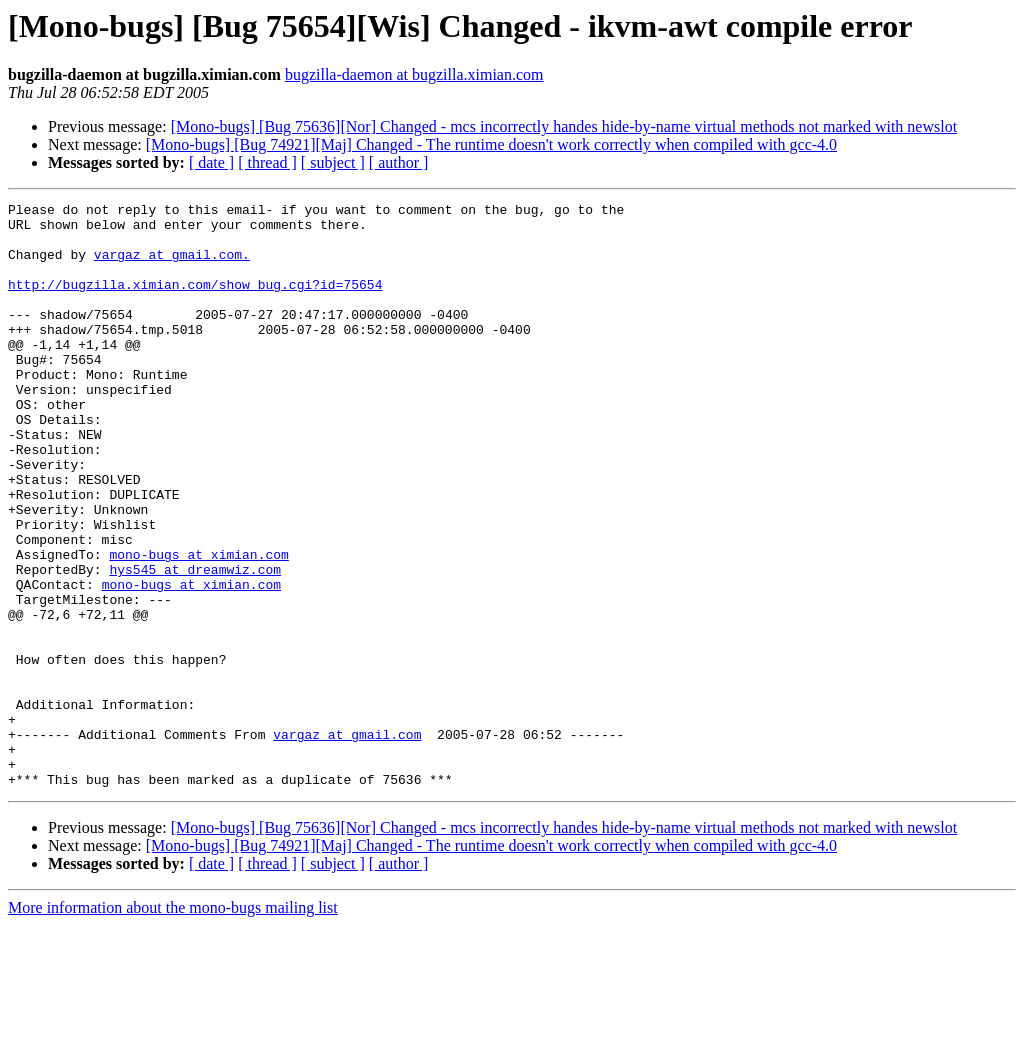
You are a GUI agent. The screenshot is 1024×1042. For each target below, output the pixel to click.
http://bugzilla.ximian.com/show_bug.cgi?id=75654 (195, 302)
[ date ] (211, 162)
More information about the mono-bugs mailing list (173, 1024)
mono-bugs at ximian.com (198, 626)
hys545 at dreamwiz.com (195, 644)
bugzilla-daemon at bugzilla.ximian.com (414, 74)
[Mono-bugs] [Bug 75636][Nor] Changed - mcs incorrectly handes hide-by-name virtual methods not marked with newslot (564, 126)
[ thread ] (267, 162)
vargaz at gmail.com (347, 842)
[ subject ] (333, 162)
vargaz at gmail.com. (172, 266)
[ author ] (399, 162)
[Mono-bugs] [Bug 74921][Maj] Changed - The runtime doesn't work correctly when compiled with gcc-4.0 (491, 144)
